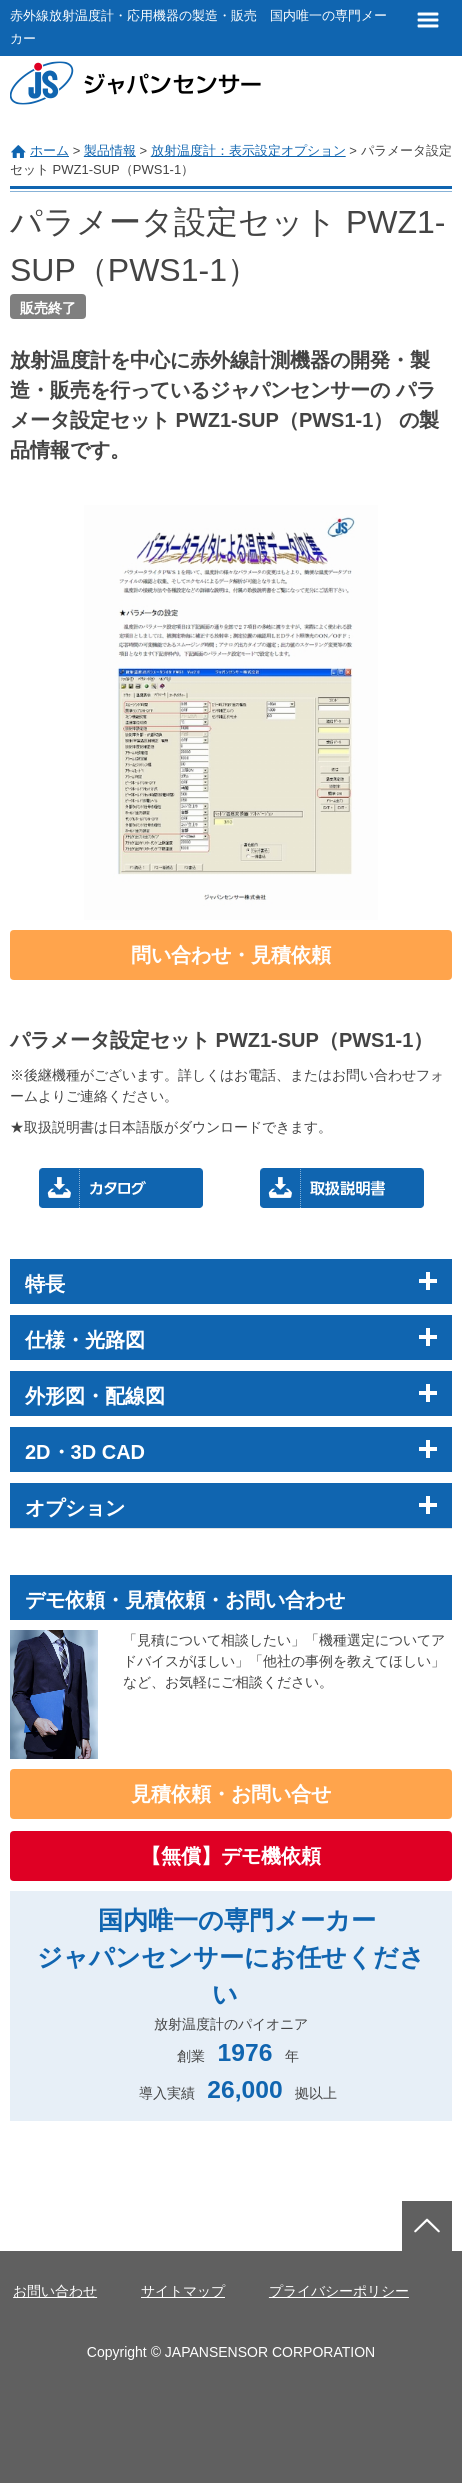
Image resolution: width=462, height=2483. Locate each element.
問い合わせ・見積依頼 (231, 955)
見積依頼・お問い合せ (231, 1794)
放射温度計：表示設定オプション (248, 150)
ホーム (49, 150)
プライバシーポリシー (339, 2291)
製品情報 (110, 150)
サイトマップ (183, 2291)
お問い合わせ (55, 2291)
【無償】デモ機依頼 (231, 1856)
